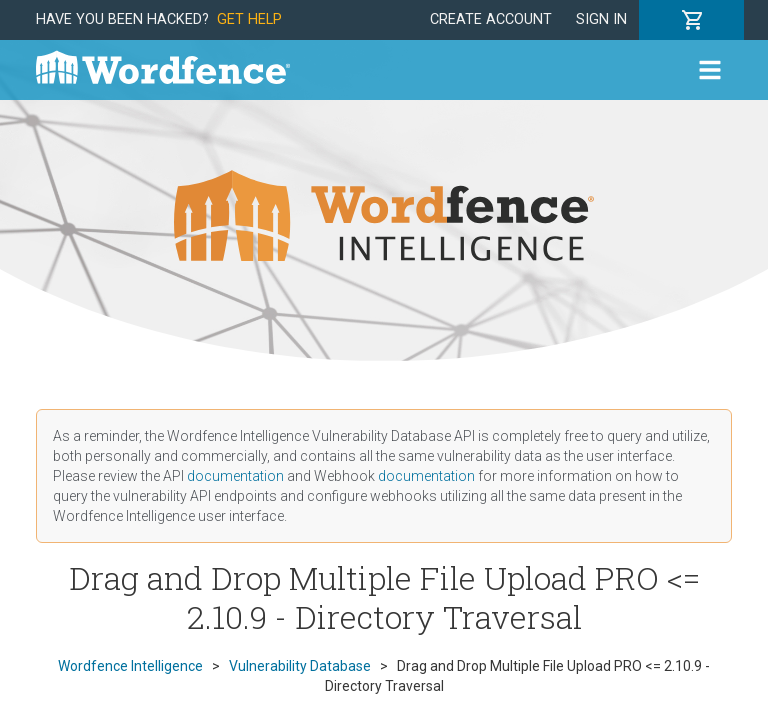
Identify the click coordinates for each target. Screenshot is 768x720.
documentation (235, 476)
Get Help (249, 19)
